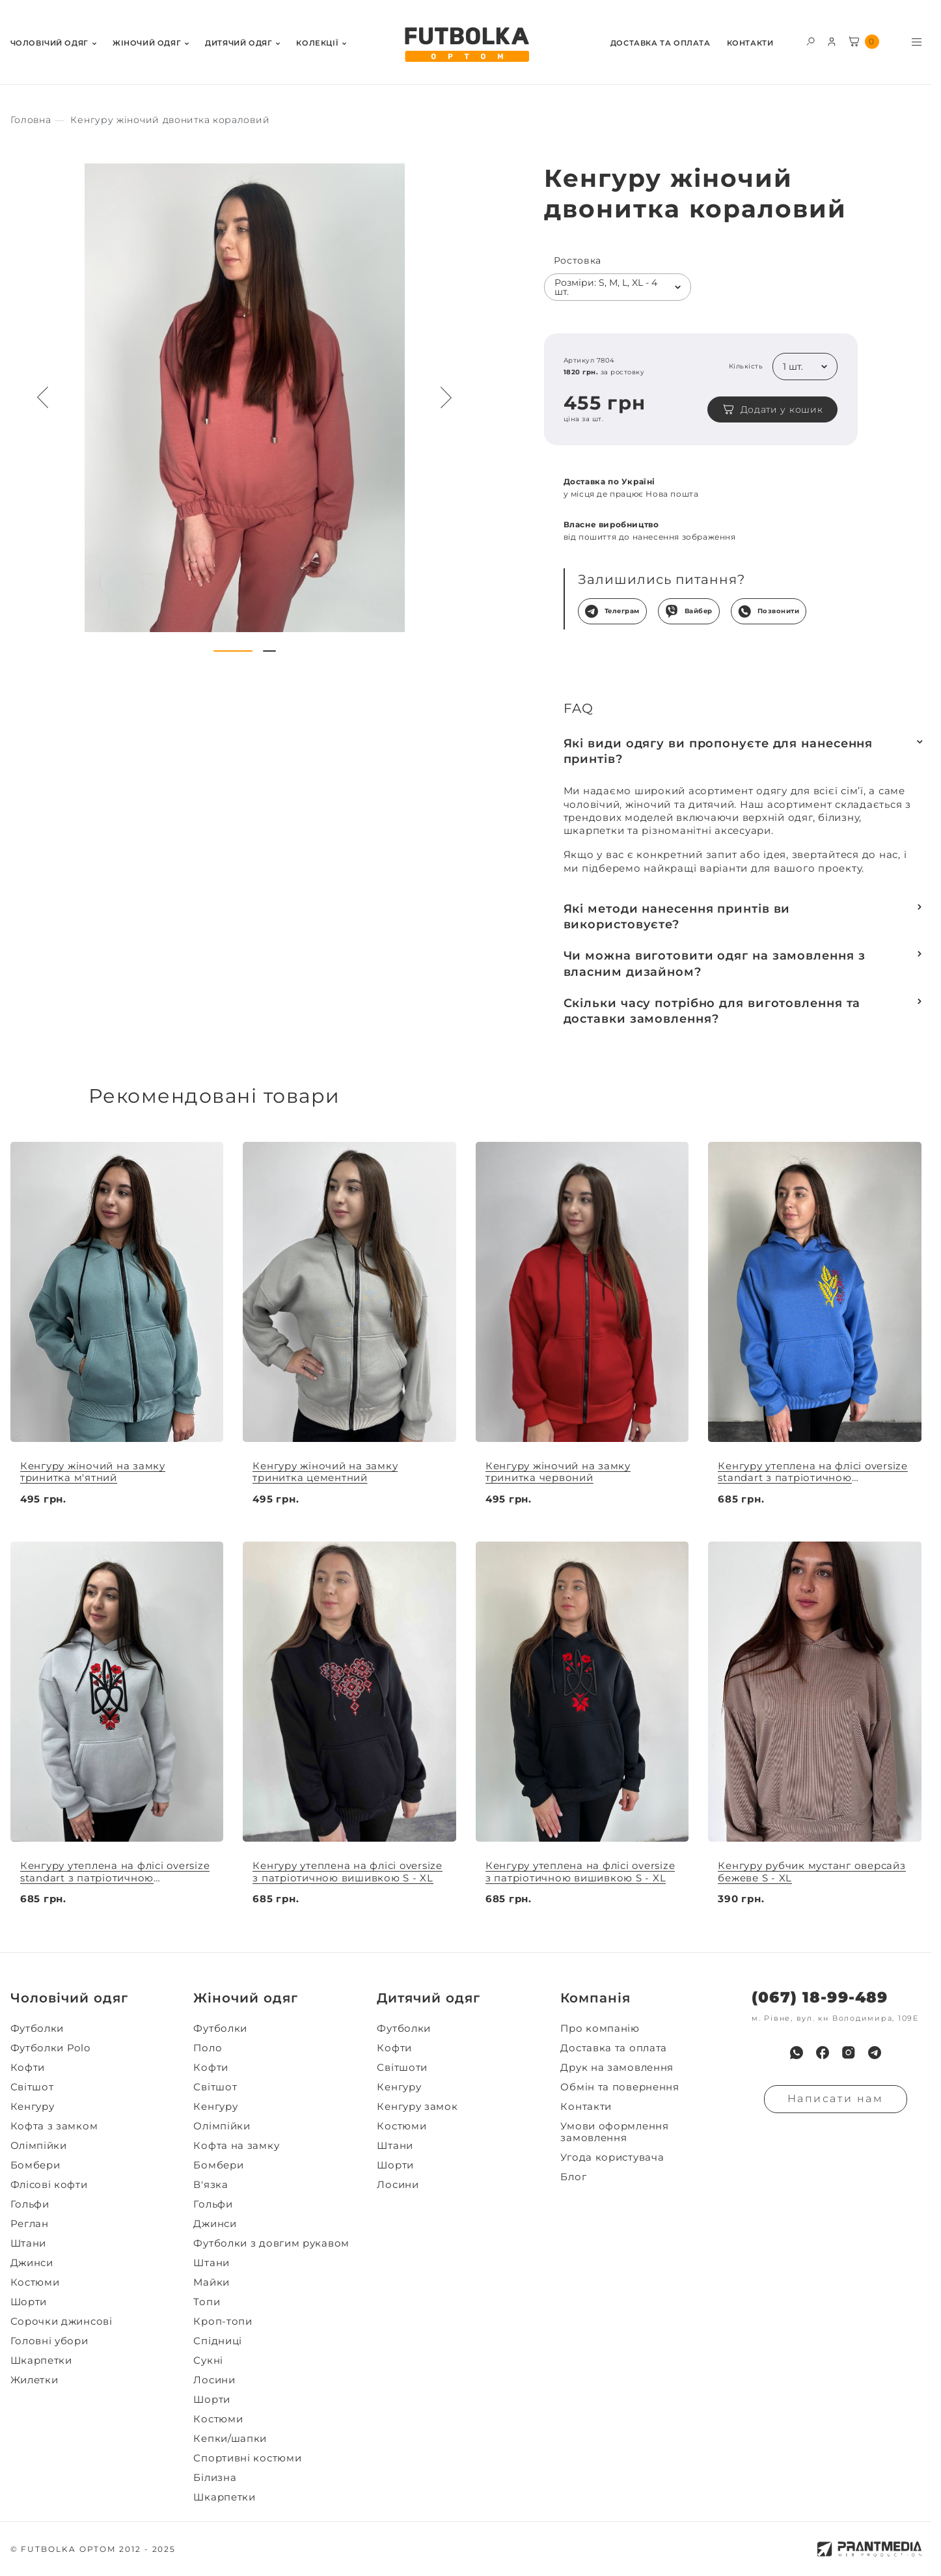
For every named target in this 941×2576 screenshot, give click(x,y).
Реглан (29, 2224)
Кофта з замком (54, 2126)
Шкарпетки (41, 2360)
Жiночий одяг (147, 43)
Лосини (214, 2380)
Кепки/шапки (230, 2438)
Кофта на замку (236, 2146)
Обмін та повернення (619, 2087)
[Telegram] (874, 2052)
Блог (573, 2177)
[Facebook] (822, 2052)
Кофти (28, 2067)
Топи (206, 2302)
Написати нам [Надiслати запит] (835, 2098)
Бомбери (35, 2165)
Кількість (746, 366)
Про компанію (599, 2028)
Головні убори (49, 2341)
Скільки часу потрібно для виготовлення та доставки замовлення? (712, 1011)
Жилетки (34, 2380)
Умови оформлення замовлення (614, 2132)
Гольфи (29, 2204)
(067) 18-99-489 (820, 1997)
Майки (211, 2282)
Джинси (31, 2263)
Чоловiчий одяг (49, 43)
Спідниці (217, 2341)
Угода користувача (612, 2157)
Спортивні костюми (247, 2458)
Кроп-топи (222, 2321)
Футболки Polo (50, 2048)
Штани (28, 2243)
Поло (207, 2048)
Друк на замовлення (617, 2067)
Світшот (32, 2087)
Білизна (214, 2478)
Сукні (208, 2360)
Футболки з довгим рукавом (271, 2243)
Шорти (29, 2302)
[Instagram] (848, 2052)
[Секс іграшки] (30, 120)
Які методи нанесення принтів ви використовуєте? (677, 917)
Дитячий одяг (238, 43)
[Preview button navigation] (43, 398)
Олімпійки (38, 2146)
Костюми (35, 2282)
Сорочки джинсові (61, 2321)
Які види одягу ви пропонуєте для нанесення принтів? (718, 751)
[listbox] (617, 287)
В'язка (210, 2185)
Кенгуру (32, 2106)
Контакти (750, 43)
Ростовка (578, 260)
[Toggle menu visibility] (916, 42)
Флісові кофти (49, 2185)
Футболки (37, 2028)
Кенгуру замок (417, 2106)
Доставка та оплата (660, 43)
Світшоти (402, 2067)
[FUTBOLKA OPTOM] (466, 44)
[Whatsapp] (796, 2052)
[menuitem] (53, 42)
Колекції (317, 43)
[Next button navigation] (446, 398)
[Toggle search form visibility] (810, 40)
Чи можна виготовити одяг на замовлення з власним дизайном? (715, 963)
